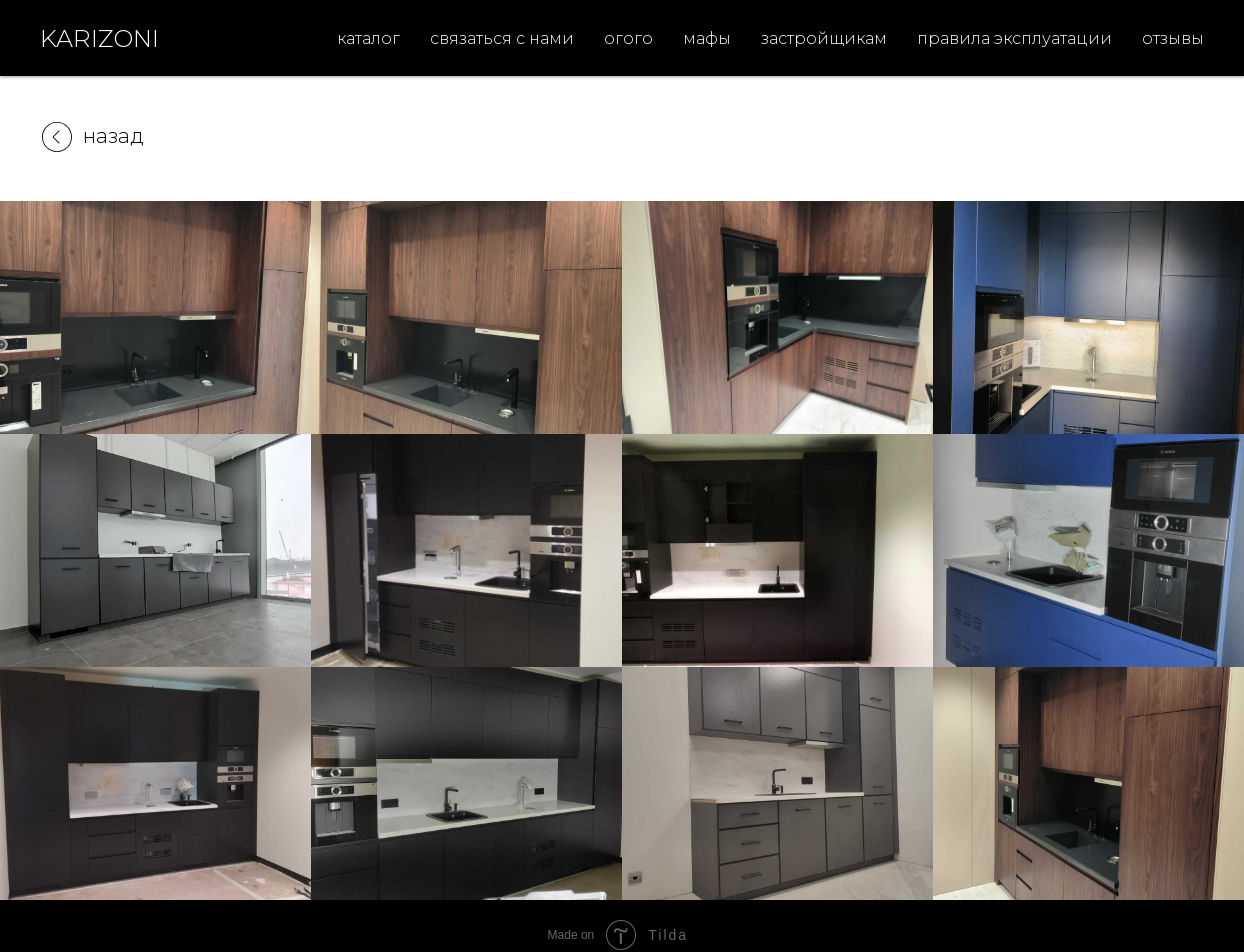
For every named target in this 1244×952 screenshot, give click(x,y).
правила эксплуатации (1014, 38)
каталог (368, 38)
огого (628, 38)
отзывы (1173, 38)
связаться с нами (502, 38)
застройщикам (824, 38)
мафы (707, 38)
